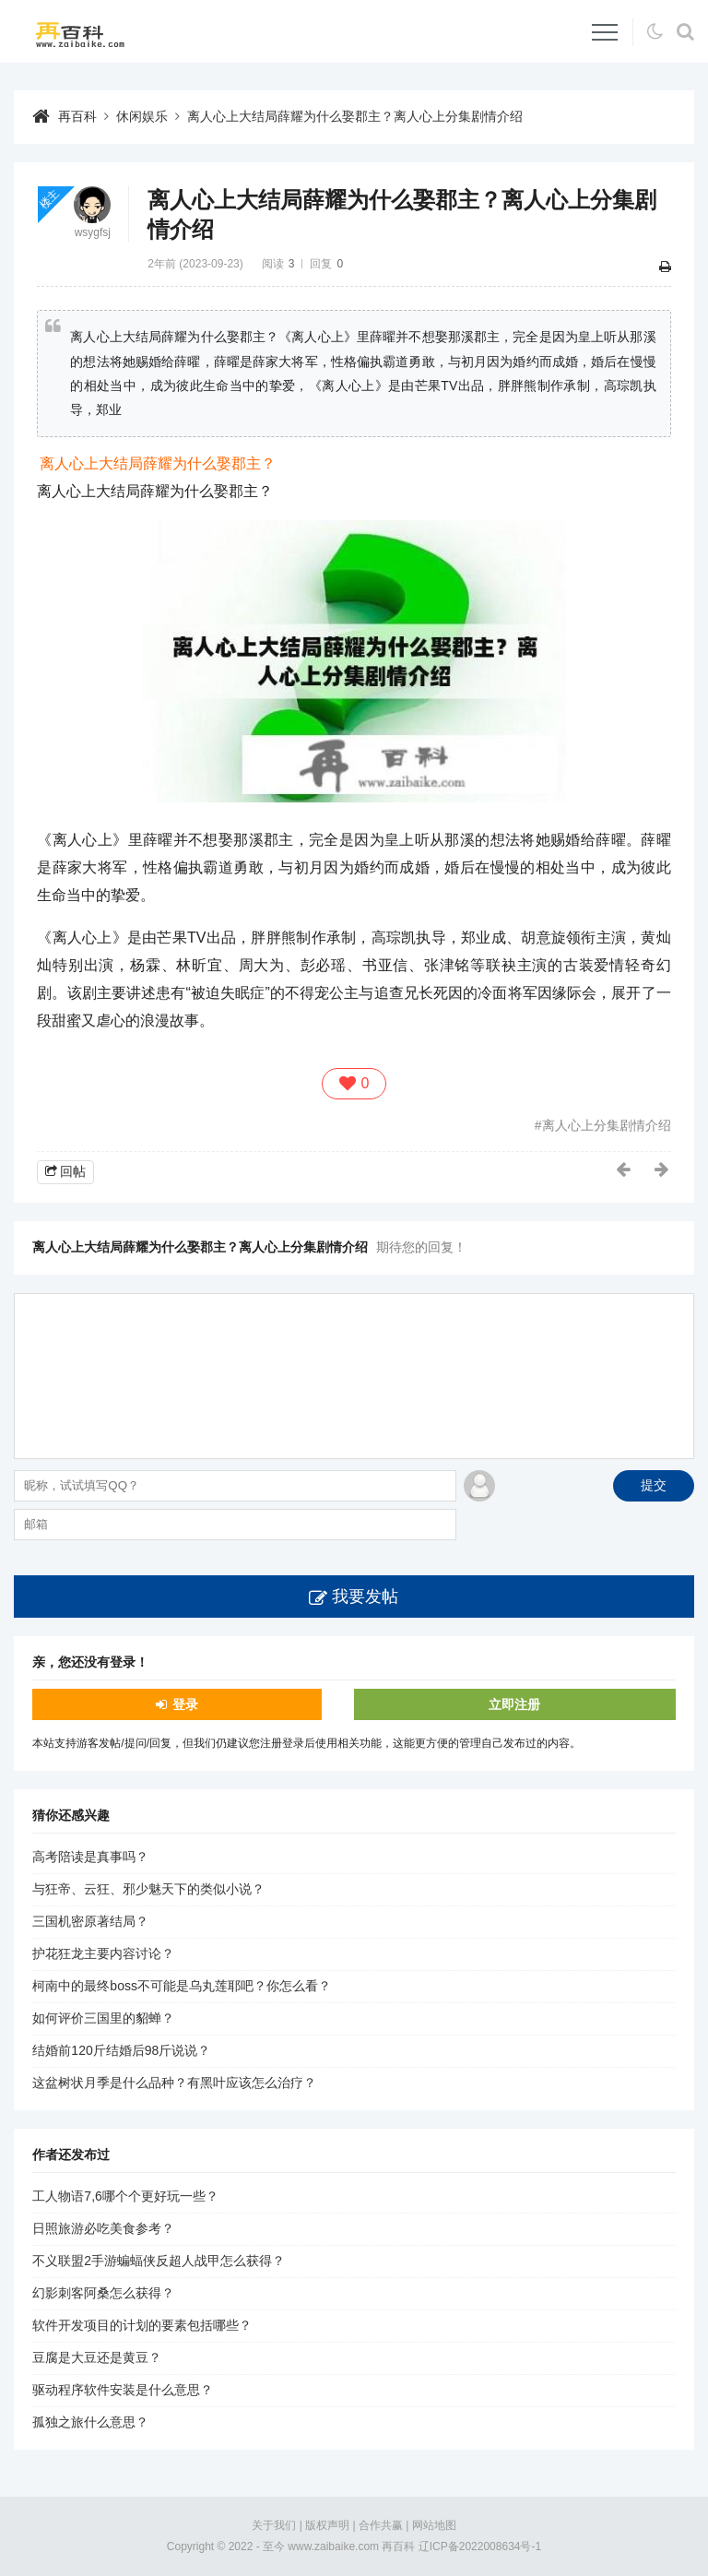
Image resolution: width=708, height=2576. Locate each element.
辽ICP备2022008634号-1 (480, 2546)
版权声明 (327, 2525)
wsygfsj (93, 232)
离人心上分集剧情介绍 (606, 1125)
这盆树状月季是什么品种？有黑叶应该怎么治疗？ (174, 2082)
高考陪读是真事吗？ (90, 1856)
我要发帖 (365, 1596)
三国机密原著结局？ (90, 1921)
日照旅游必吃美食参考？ (103, 2228)
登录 (185, 1704)
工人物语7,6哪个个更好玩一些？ (125, 2196)
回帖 (73, 1171)
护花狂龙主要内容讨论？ (103, 1953)
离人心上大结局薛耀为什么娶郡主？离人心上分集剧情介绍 (355, 116)
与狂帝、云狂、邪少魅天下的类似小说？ (148, 1889)
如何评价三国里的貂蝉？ (103, 2018)
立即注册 (514, 1704)
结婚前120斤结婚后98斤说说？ (121, 2050)
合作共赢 (381, 2525)
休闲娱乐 (142, 116)
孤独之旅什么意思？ (90, 2422)
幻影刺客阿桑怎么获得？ (103, 2292)
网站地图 (434, 2525)
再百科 (77, 116)
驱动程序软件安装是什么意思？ (122, 2389)
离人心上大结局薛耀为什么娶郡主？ (158, 463)
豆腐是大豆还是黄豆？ (96, 2357)
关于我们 (274, 2525)
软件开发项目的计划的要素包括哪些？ (142, 2325)
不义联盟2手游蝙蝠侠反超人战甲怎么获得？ (158, 2260)
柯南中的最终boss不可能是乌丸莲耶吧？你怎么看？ (181, 1985)
